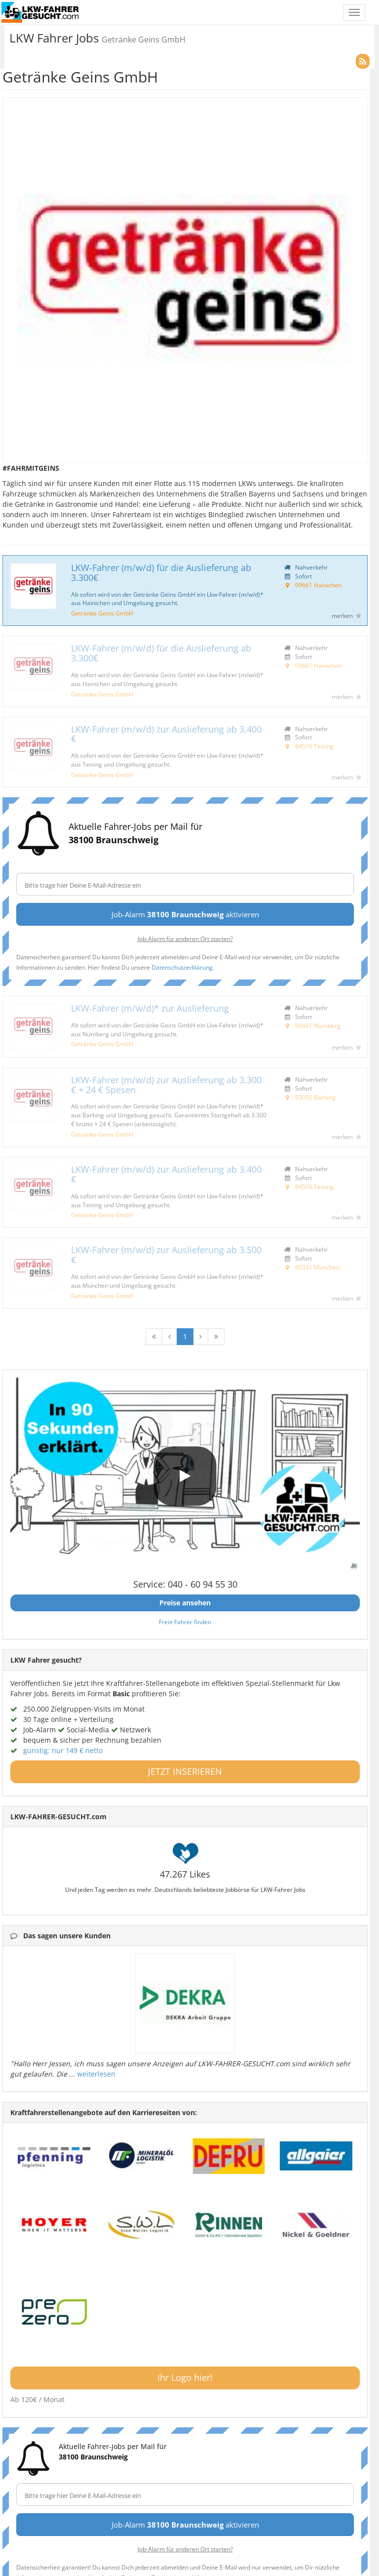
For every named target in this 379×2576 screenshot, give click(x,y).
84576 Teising (314, 746)
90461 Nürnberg (318, 1025)
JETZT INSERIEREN (185, 1771)
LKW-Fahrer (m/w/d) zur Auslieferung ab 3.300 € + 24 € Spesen (166, 1085)
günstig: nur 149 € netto (63, 1750)
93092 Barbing (315, 1097)
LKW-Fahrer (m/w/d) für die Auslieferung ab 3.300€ (161, 572)
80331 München (317, 1267)
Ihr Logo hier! (185, 2377)
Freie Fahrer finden (185, 1622)
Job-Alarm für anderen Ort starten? (185, 938)
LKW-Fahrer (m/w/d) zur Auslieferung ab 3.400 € (166, 734)
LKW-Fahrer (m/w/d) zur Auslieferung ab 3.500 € (166, 1255)
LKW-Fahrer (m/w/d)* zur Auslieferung (150, 1008)
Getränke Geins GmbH (102, 613)
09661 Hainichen (318, 585)
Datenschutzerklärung (182, 967)
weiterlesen (96, 2074)
